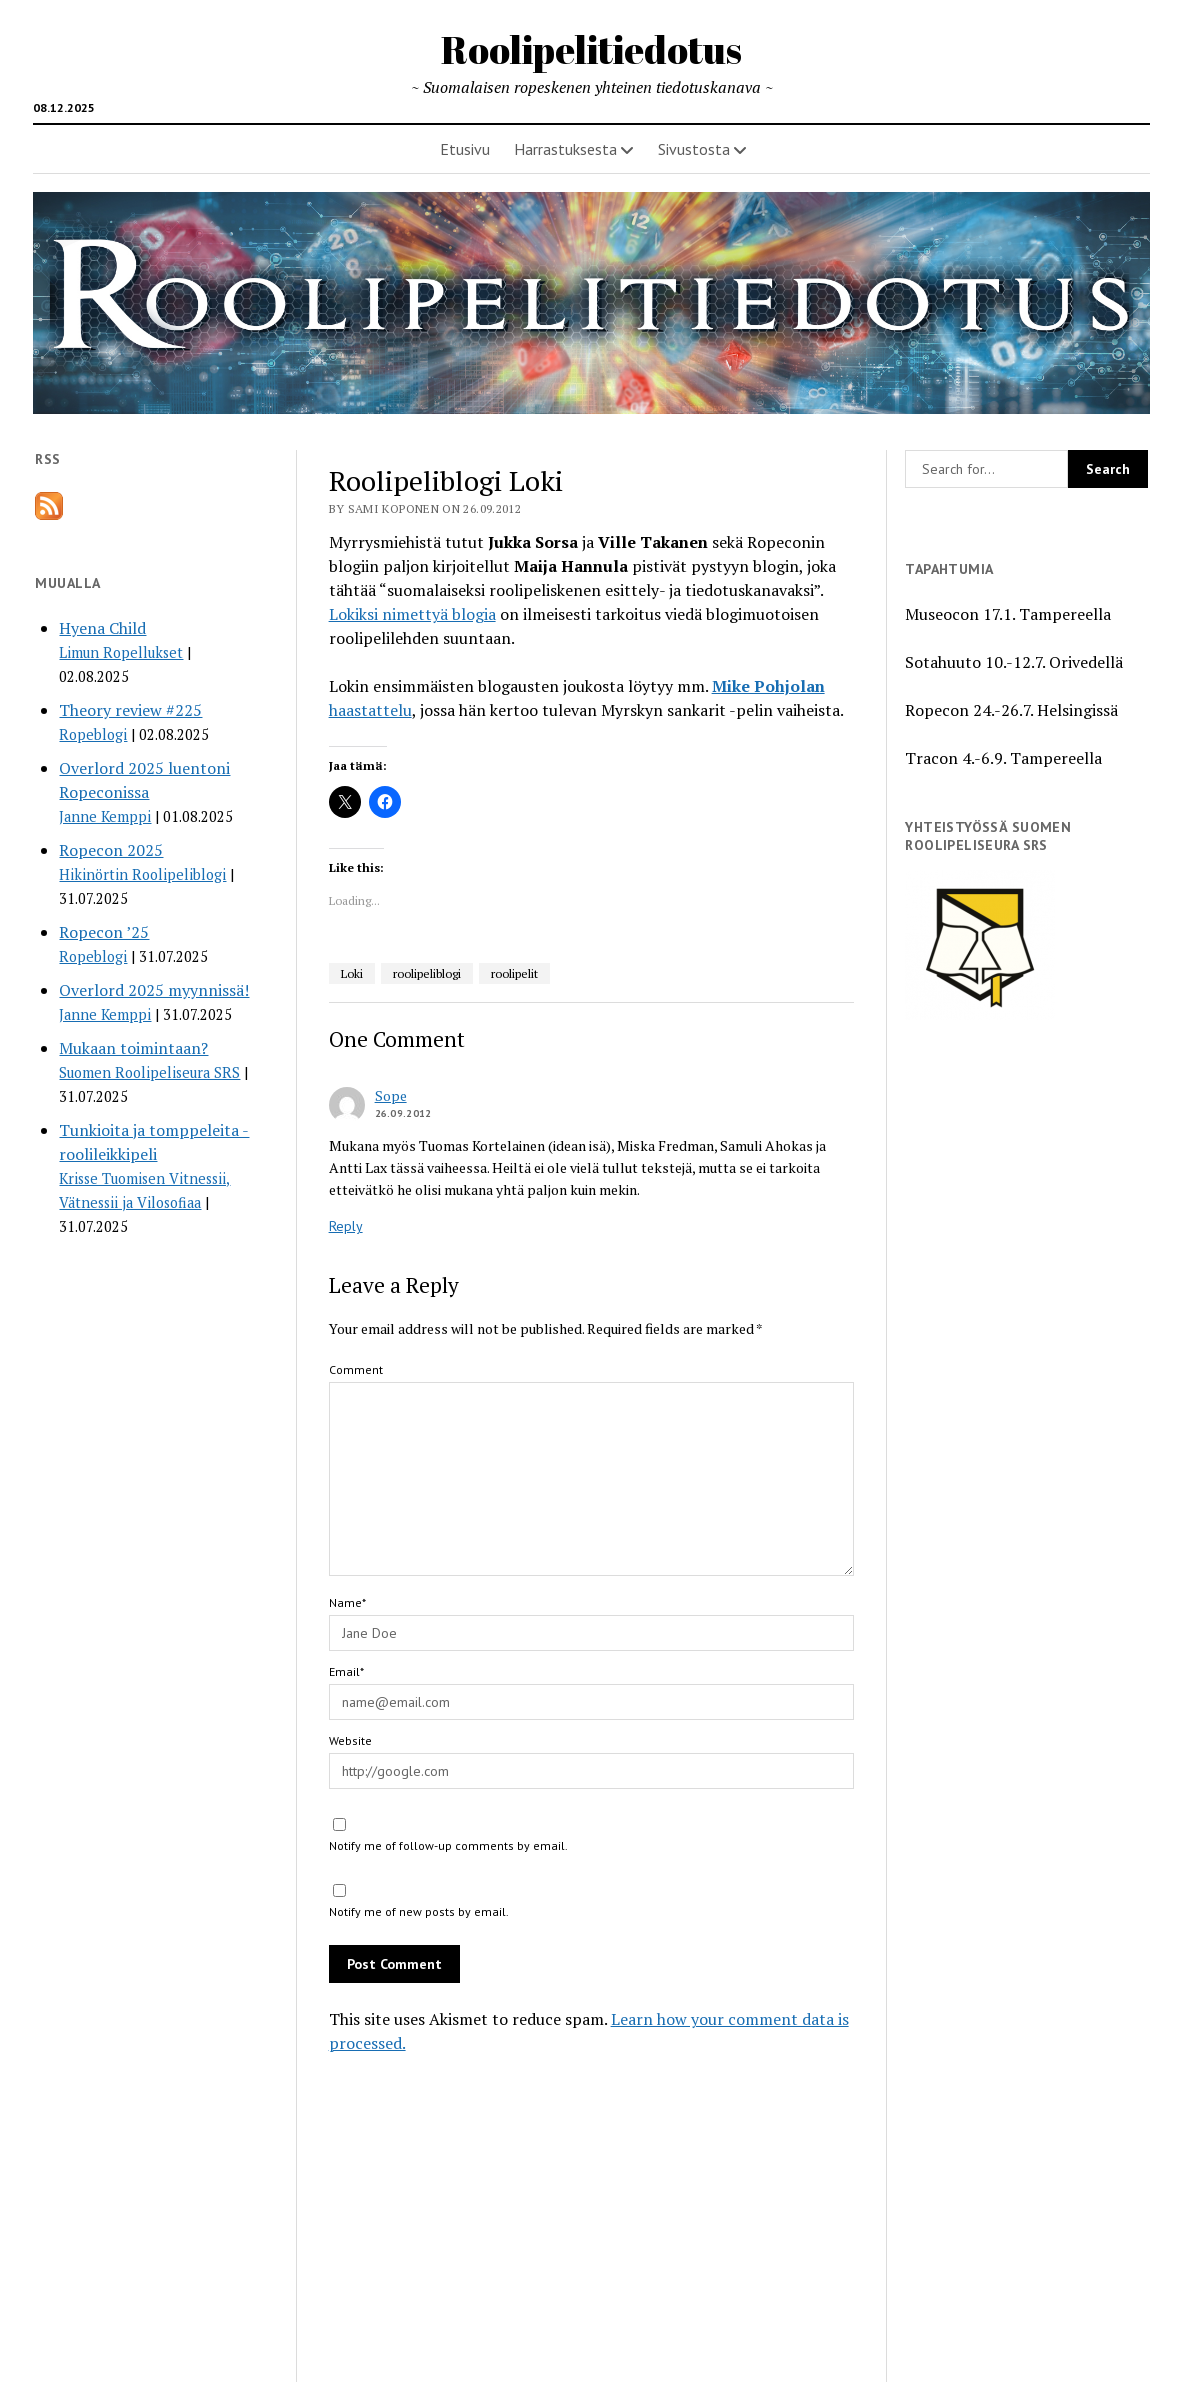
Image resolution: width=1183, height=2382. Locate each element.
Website (350, 1740)
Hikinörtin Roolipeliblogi (142, 874)
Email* (346, 1671)
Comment (356, 1369)
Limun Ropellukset (121, 652)
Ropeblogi (93, 734)
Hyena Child (102, 628)
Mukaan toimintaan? (133, 1048)
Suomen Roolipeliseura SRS (149, 1072)
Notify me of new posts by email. (419, 1911)
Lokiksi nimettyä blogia (412, 614)
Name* (347, 1602)
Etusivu (465, 149)
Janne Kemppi (105, 816)
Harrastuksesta (565, 149)
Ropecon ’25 (104, 932)
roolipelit (514, 973)
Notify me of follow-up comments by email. (448, 1845)
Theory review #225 (130, 710)
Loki (352, 973)
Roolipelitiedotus (591, 49)
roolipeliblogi (427, 973)
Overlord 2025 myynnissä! (154, 990)
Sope (391, 1095)
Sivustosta (694, 149)
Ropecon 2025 (111, 850)
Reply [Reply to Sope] (346, 1226)
